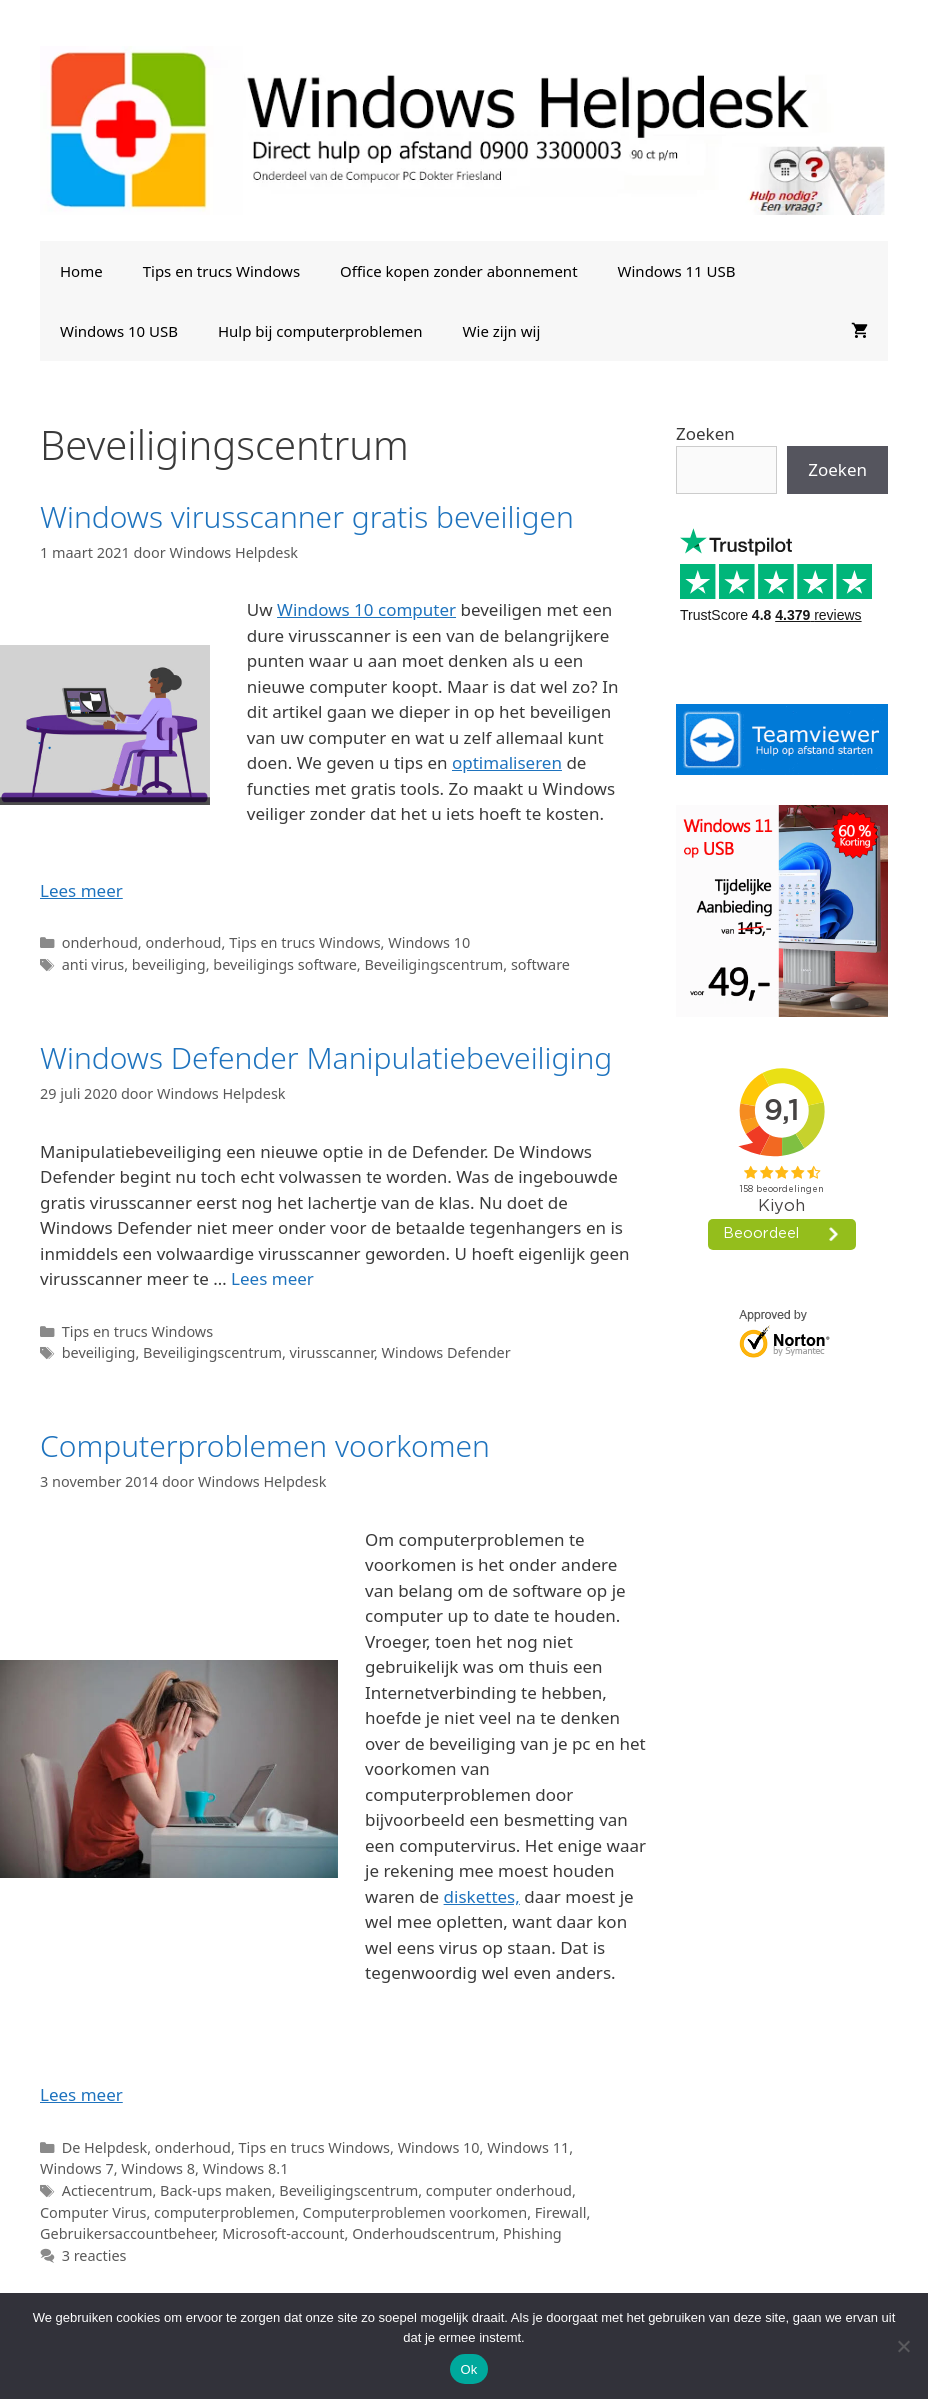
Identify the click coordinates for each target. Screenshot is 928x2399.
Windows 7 (77, 2168)
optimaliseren (507, 762)
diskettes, (482, 1896)
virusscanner (332, 1352)
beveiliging (169, 964)
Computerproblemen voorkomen (265, 1445)
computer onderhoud (499, 2190)
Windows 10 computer (366, 609)
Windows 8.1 (246, 2168)
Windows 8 (158, 2168)
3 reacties (94, 2255)
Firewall (561, 2212)
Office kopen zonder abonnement (458, 271)
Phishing (532, 2233)
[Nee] (903, 2346)
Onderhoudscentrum (423, 2233)
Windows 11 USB (677, 271)
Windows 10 (429, 942)
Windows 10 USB (119, 331)
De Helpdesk (105, 2147)
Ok (468, 2369)
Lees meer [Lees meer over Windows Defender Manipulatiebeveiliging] (272, 1278)
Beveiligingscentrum (433, 964)
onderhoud (100, 942)
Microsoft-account (283, 2233)
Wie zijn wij (502, 331)
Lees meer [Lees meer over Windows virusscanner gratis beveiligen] (81, 890)
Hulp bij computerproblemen (320, 331)
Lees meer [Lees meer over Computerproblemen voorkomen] (81, 2094)
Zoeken (705, 433)
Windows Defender (446, 1352)
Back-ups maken (216, 2190)
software (540, 964)
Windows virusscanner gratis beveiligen (307, 516)
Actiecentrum (107, 2190)
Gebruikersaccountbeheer (127, 2233)
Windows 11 (528, 2147)
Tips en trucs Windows (221, 271)
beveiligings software (285, 964)
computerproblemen (224, 2212)
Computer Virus (93, 2212)
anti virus (93, 964)
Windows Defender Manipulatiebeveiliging (326, 1057)
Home (81, 271)
